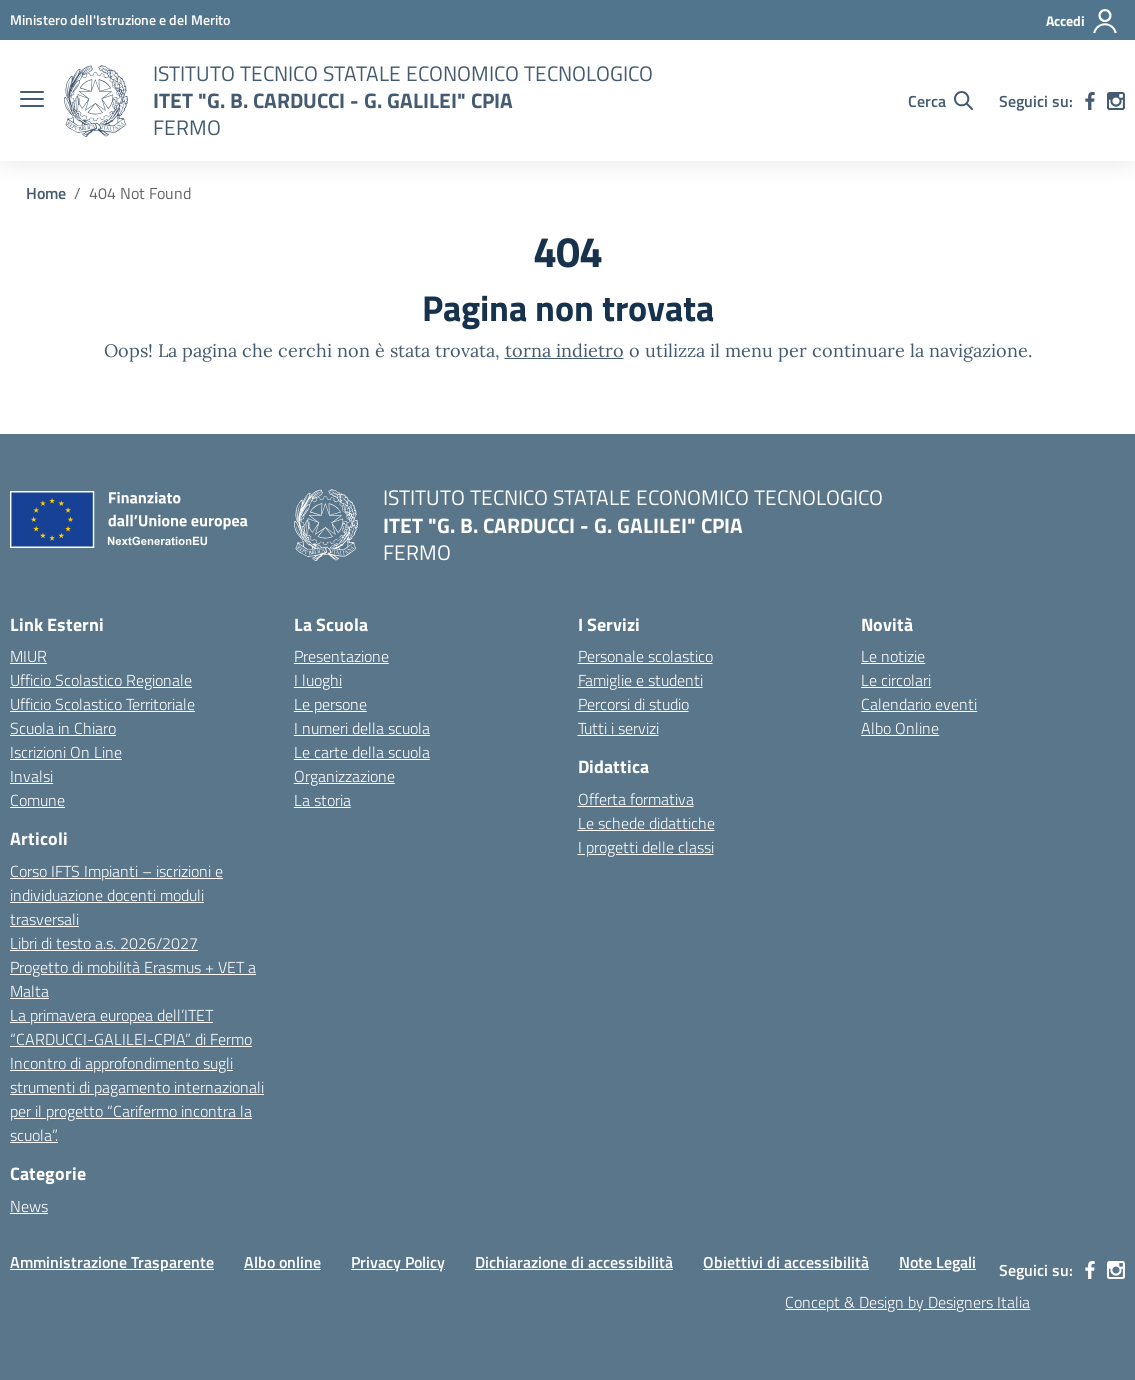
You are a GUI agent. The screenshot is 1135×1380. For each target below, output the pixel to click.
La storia (322, 800)
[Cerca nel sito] (940, 101)
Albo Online (900, 728)
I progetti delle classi (646, 847)
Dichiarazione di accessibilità (574, 1262)
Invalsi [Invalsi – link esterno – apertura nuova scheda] (31, 776)
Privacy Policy (398, 1262)
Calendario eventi (919, 704)
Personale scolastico (645, 656)
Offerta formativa (636, 799)
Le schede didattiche (646, 823)
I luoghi (318, 680)
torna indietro (564, 350)
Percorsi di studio (633, 704)
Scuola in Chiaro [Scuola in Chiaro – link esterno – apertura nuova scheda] (63, 728)
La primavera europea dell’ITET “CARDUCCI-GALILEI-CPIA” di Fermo (131, 1027)
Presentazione (341, 656)
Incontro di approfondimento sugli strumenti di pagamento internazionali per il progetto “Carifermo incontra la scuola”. (137, 1099)
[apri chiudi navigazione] (32, 101)
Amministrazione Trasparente (112, 1262)
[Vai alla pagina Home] (46, 193)
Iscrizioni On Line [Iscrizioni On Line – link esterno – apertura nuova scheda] (66, 752)
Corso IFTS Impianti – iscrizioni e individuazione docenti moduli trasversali (116, 895)
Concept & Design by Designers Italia (907, 1302)
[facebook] (1090, 101)
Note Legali (937, 1262)
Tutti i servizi (618, 728)
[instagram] (1116, 101)
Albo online (282, 1262)
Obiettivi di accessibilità (786, 1262)
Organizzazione (344, 776)
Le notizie (893, 656)
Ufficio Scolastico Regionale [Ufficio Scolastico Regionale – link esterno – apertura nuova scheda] (101, 680)
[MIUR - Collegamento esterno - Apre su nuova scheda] (120, 19)
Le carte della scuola (362, 752)
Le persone (330, 704)
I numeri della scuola (362, 728)
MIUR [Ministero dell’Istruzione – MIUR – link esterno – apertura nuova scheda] (28, 656)
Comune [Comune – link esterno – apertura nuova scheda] (37, 800)
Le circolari (896, 680)
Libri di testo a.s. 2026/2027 (104, 943)
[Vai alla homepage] (96, 101)
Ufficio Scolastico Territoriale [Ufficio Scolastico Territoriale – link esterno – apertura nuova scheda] (102, 704)
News (29, 1206)
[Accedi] (1082, 21)
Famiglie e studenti (640, 680)
